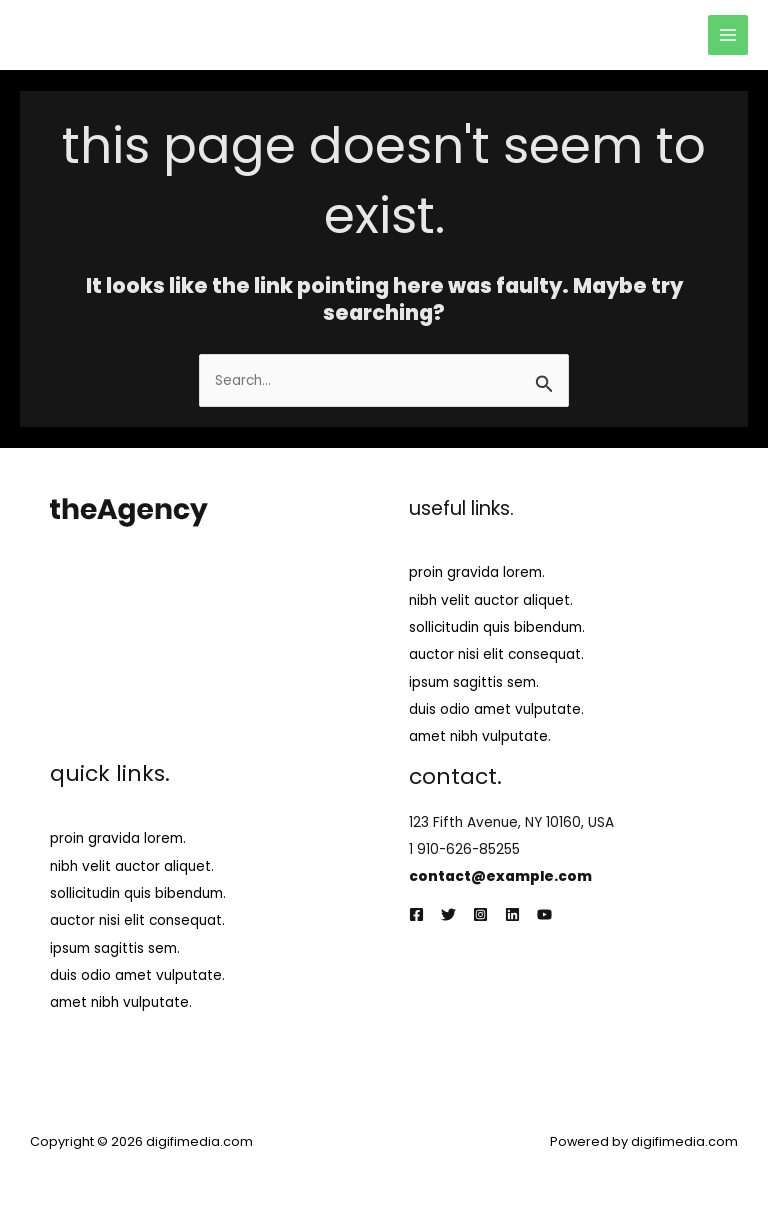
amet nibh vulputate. (480, 736)
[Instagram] (480, 914)
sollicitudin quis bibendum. (497, 627)
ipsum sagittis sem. (474, 682)
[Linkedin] (512, 914)
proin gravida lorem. (477, 572)
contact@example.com (500, 876)
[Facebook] (416, 914)
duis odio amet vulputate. (496, 709)
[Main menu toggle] (728, 35)
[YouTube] (544, 914)
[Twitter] (448, 914)
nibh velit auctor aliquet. (491, 600)
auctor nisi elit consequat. (496, 654)
